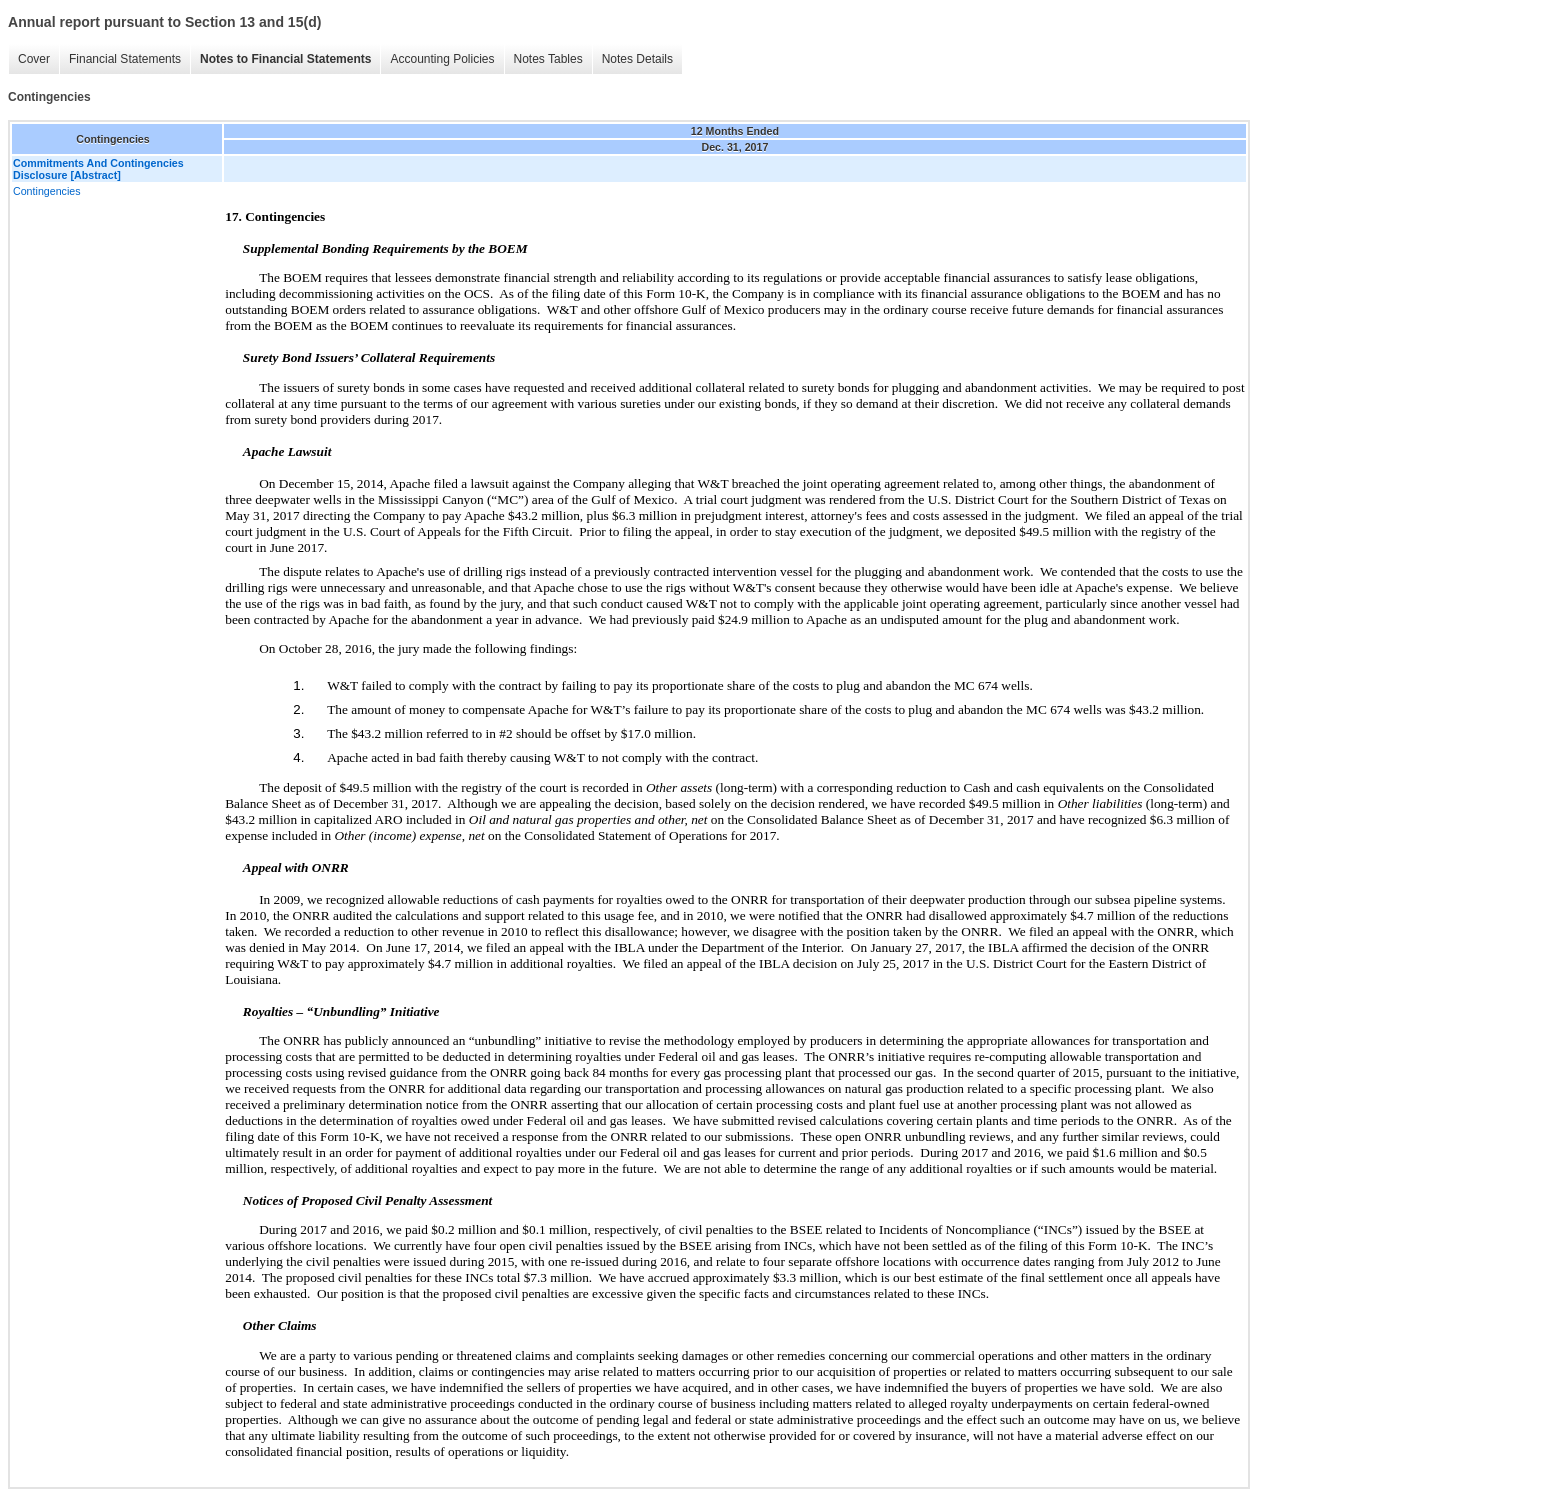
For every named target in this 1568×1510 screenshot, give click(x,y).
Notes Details (637, 59)
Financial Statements (125, 59)
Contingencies (47, 191)
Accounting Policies (442, 59)
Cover (34, 59)
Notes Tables (548, 59)
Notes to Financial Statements (285, 59)
